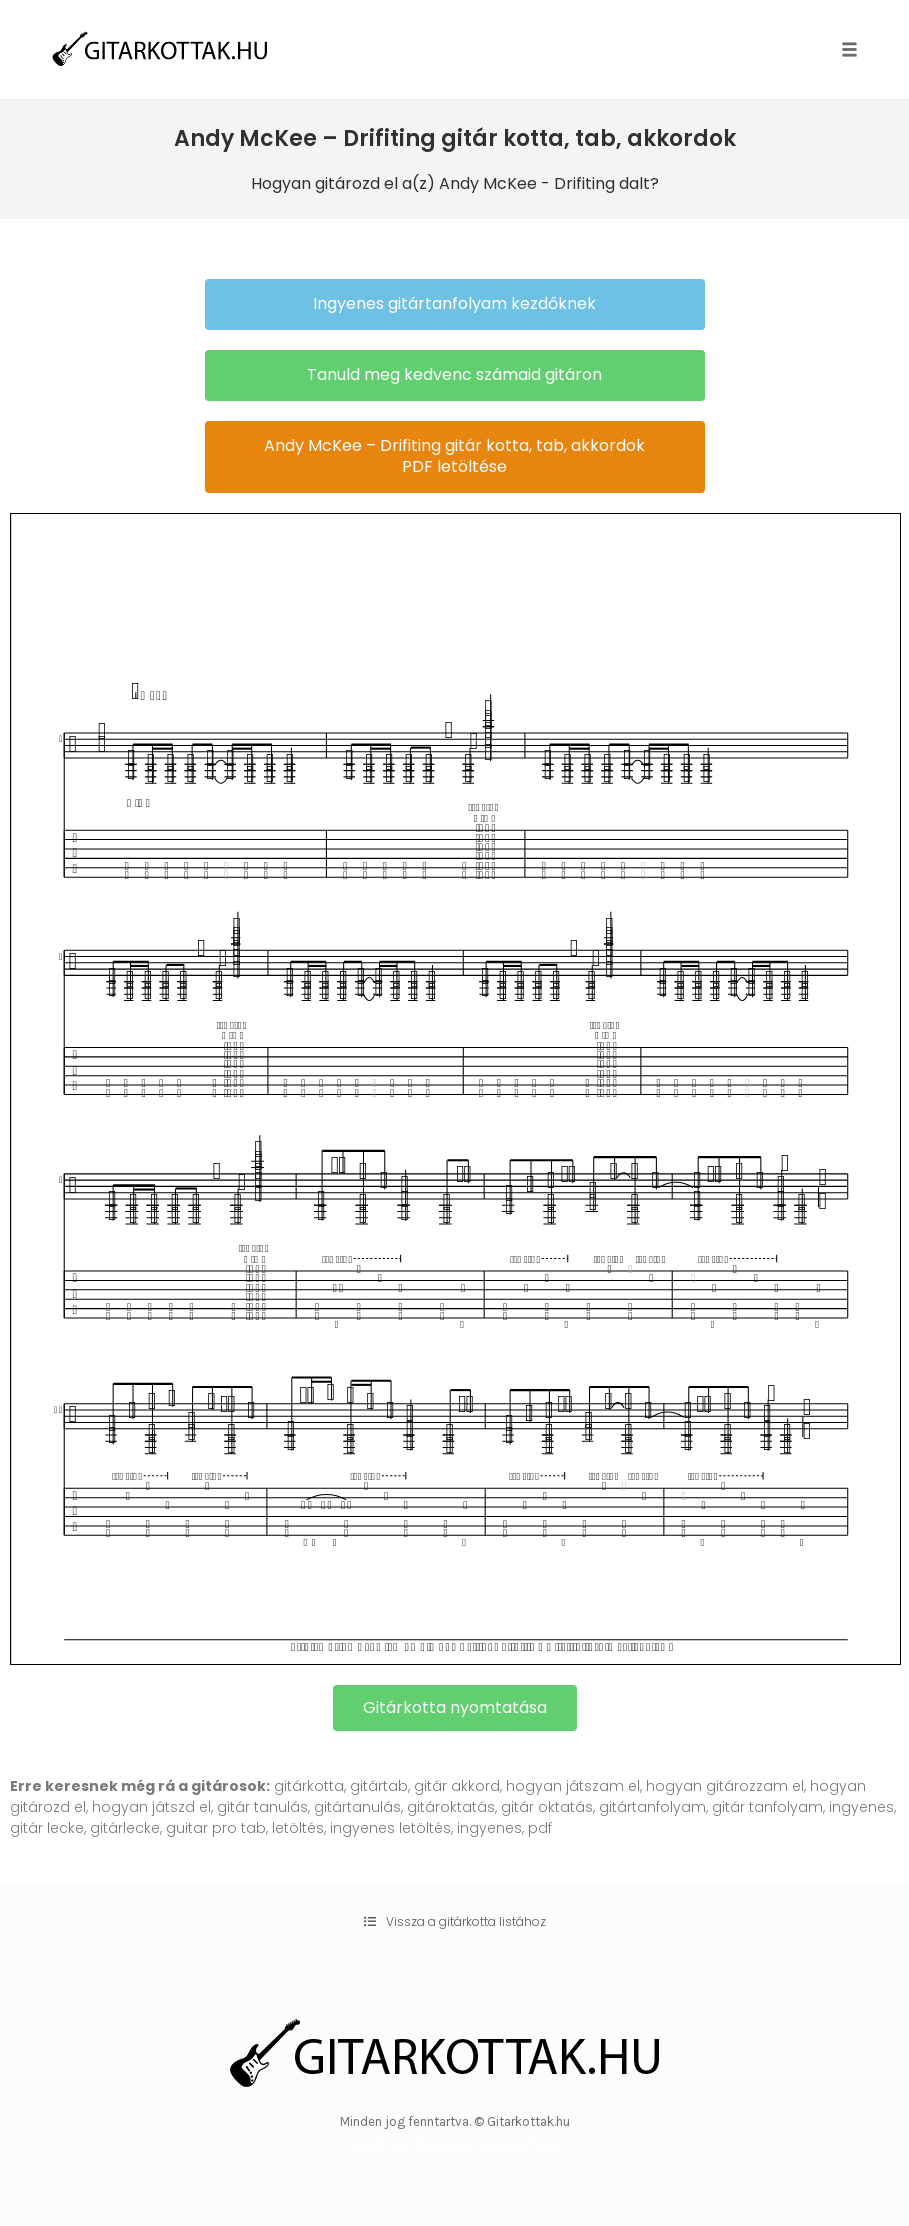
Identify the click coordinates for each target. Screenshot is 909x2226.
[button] (455, 304)
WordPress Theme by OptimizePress (454, 2144)
